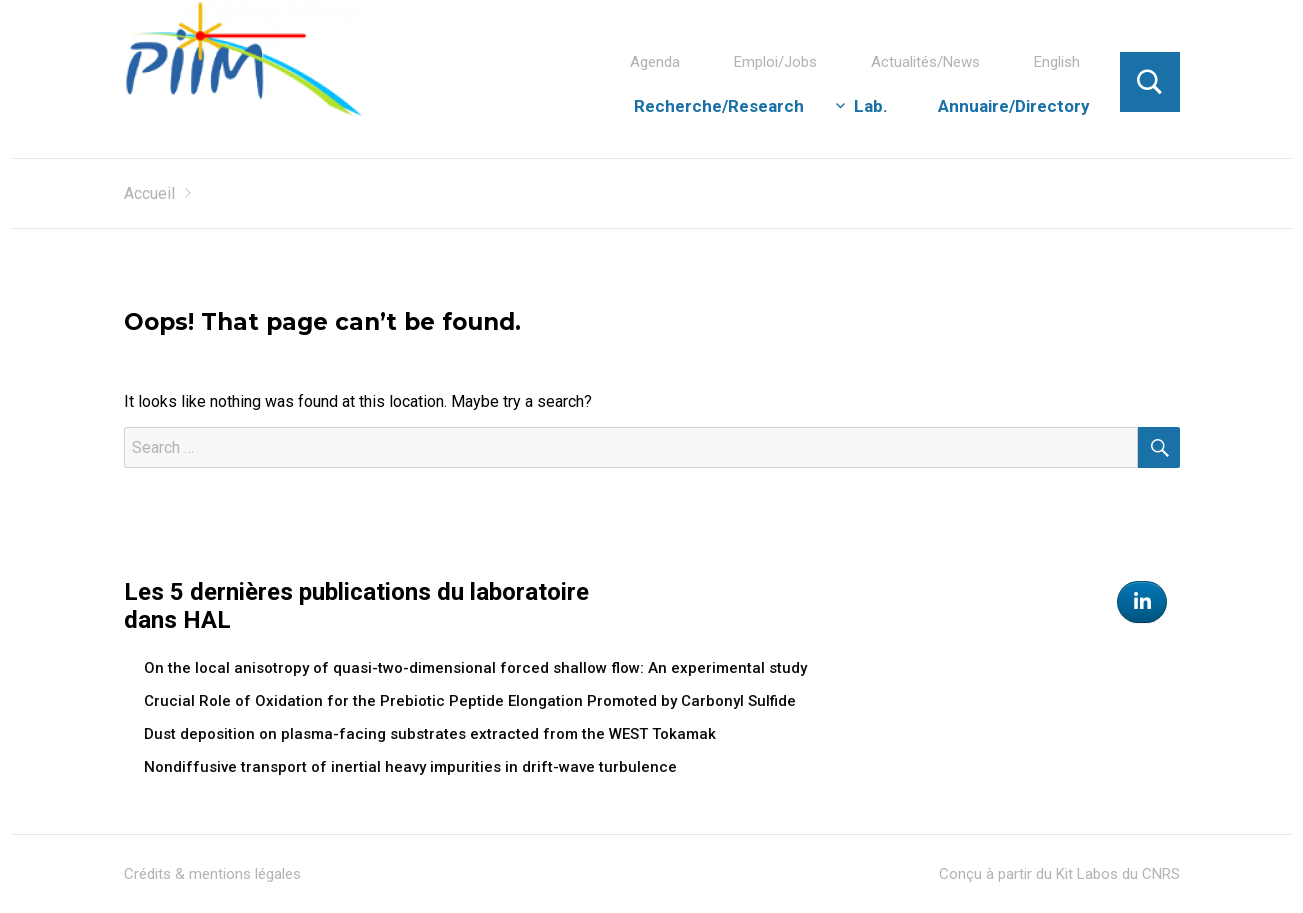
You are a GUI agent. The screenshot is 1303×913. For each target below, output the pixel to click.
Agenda (655, 62)
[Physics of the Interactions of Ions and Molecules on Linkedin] (1142, 602)
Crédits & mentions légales (212, 874)
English (1057, 62)
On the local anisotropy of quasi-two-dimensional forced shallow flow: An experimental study (475, 668)
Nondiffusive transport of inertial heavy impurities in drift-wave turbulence (410, 767)
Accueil (149, 193)
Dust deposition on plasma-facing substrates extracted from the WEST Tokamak (430, 734)
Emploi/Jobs (775, 62)
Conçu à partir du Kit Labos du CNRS (1059, 874)
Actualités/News (925, 62)
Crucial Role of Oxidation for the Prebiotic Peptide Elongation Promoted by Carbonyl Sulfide (470, 701)
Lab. (871, 106)
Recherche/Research (719, 106)
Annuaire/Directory (1014, 106)
